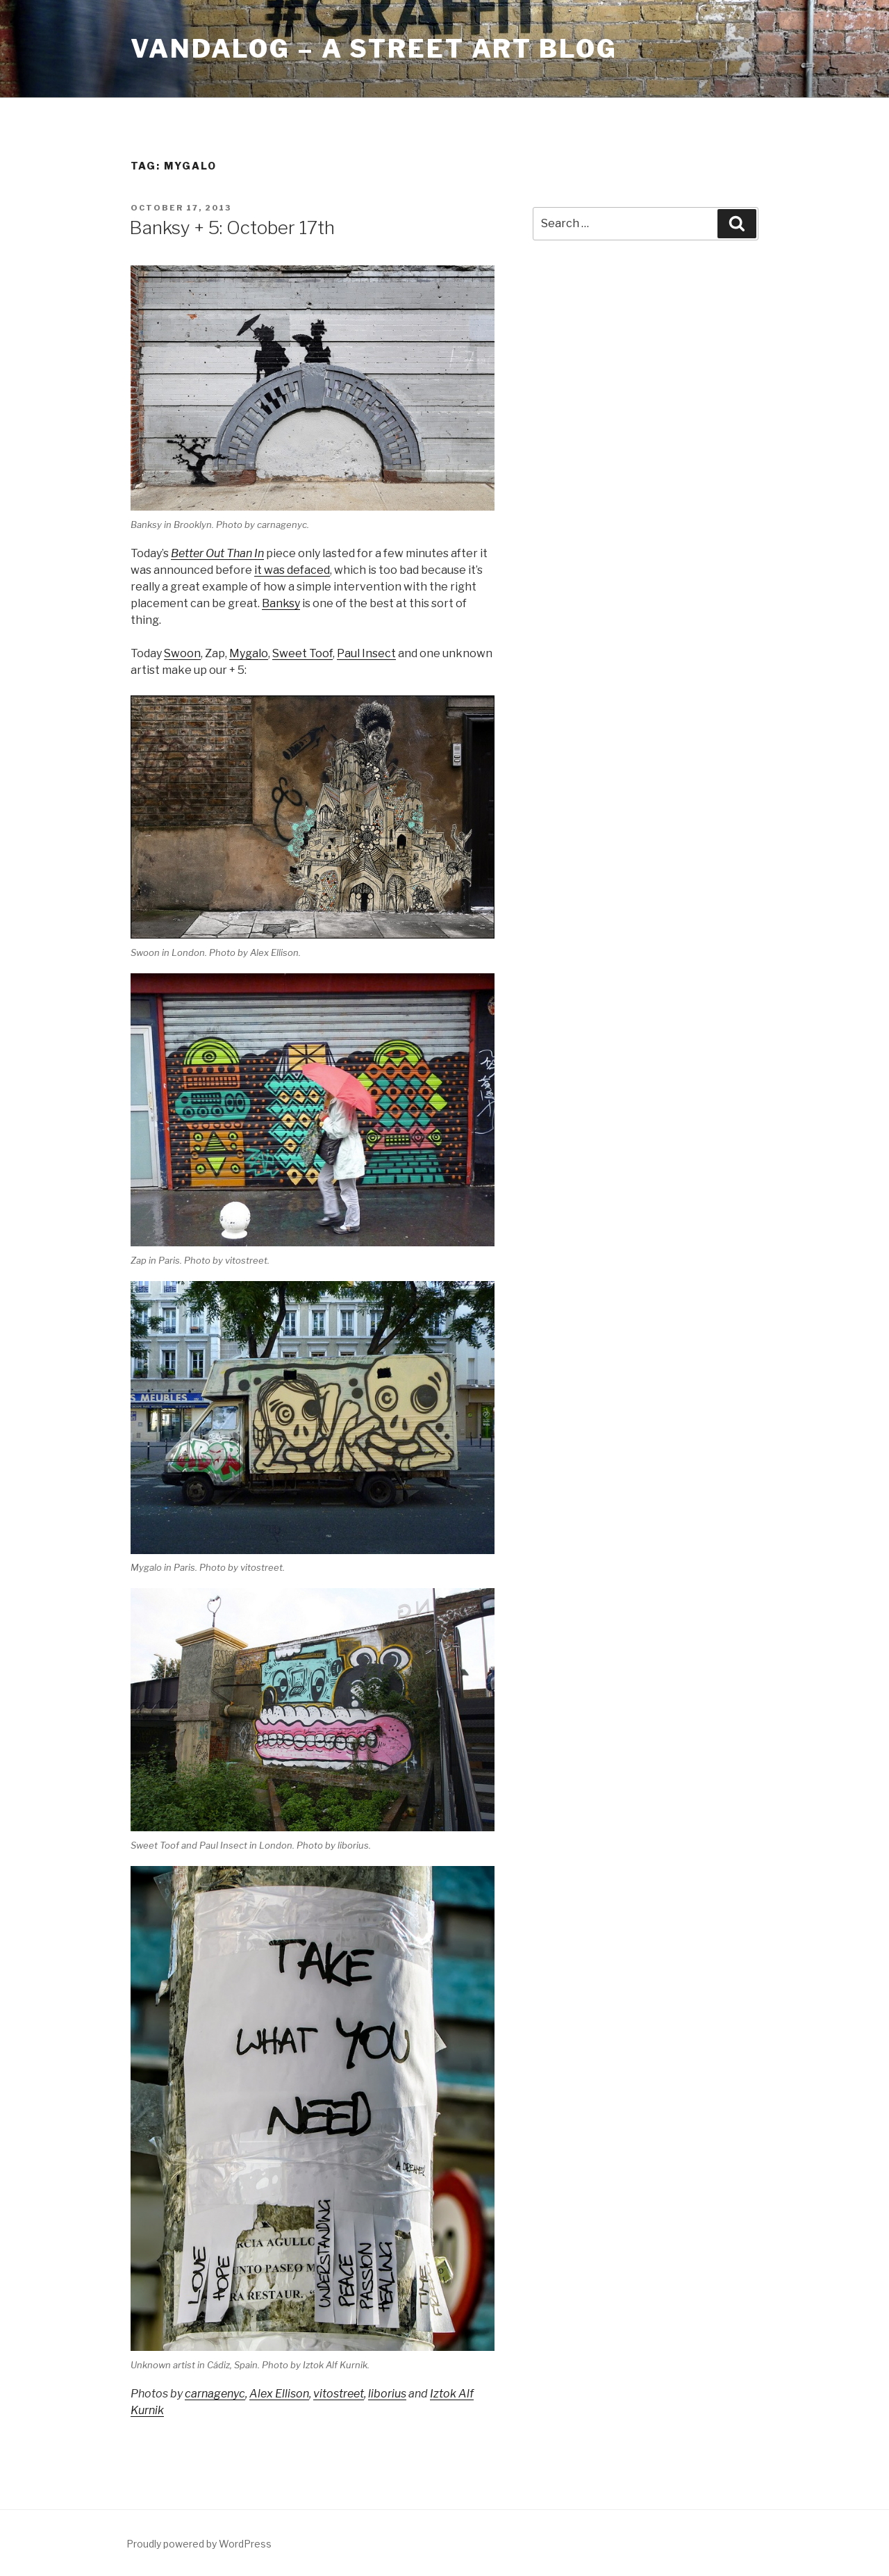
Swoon (182, 653)
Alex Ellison (279, 2393)
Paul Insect (366, 653)
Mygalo (248, 653)
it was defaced (292, 570)
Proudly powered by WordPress (199, 2544)
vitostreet (338, 2393)
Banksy (281, 603)
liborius (387, 2393)
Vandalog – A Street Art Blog (374, 48)
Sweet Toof (302, 653)
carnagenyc (215, 2393)
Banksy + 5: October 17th (232, 227)
